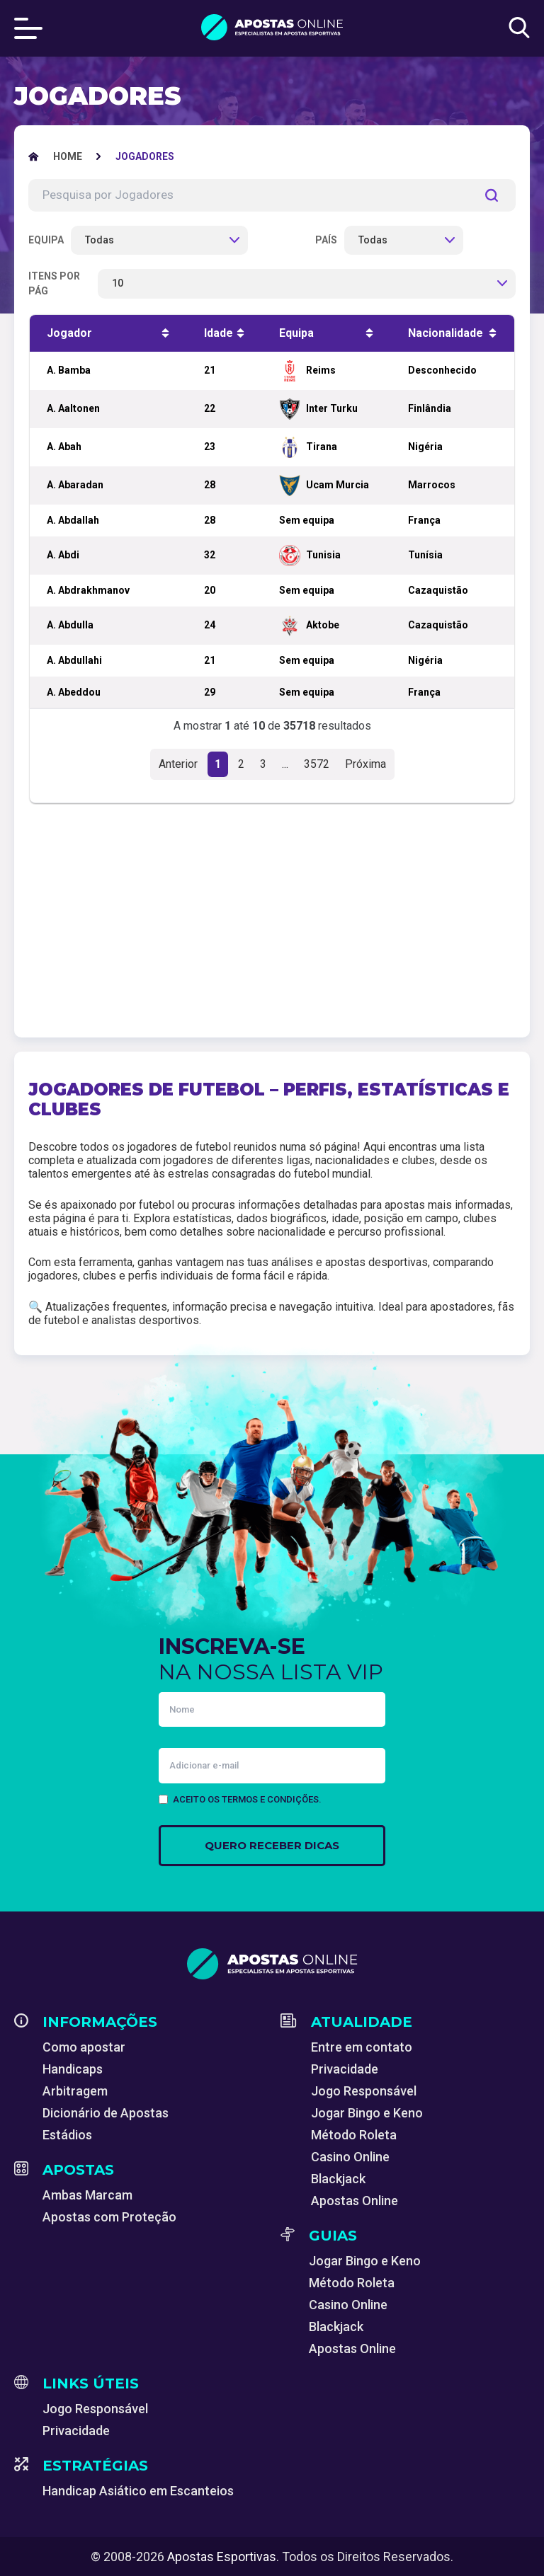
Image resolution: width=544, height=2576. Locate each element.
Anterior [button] (178, 764)
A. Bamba (69, 370)
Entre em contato (361, 2047)
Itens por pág (54, 283)
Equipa (46, 240)
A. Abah (64, 446)
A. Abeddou (74, 692)
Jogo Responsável (363, 2090)
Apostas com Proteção (109, 2216)
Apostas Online (354, 2200)
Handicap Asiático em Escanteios (138, 2490)
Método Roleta (354, 2134)
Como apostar (83, 2047)
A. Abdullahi (74, 660)
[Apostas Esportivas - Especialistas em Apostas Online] (67, 156)
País (326, 240)
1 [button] (218, 764)
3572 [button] (316, 764)
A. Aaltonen (73, 408)
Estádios (67, 2134)
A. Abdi (63, 554)
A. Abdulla (70, 625)
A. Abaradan (75, 484)
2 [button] (241, 764)
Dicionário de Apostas (105, 2112)
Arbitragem (75, 2090)
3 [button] (263, 764)
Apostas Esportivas (221, 2556)
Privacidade (344, 2069)
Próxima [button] (365, 764)
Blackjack (338, 2178)
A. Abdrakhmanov (88, 590)
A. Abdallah (73, 520)
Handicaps (72, 2069)
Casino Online (350, 2156)
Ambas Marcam (87, 2194)
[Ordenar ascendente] (165, 333)
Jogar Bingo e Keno (367, 2112)
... (285, 764)
